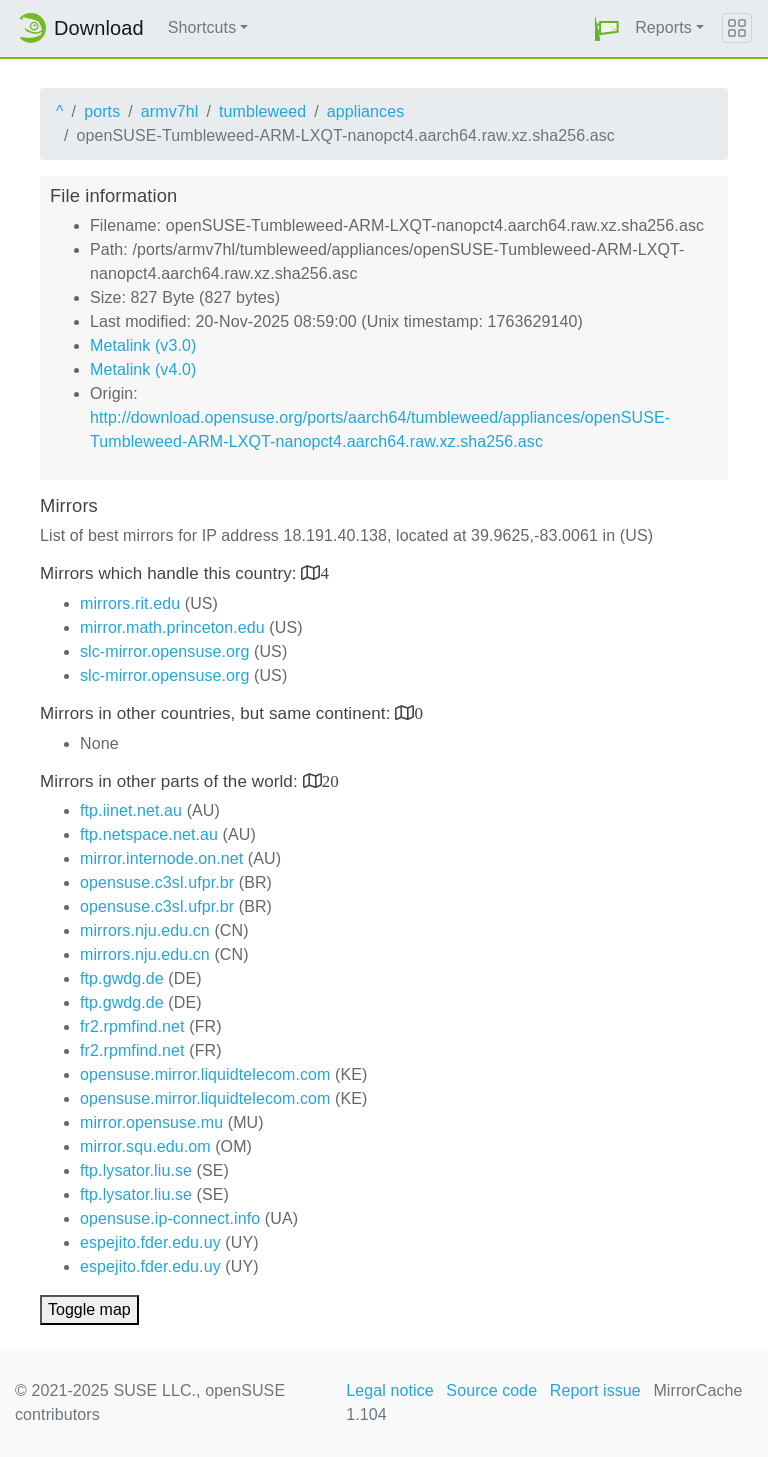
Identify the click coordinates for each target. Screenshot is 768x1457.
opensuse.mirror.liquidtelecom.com (205, 1074)
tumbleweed (262, 111)
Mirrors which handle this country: (170, 573)
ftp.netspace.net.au (149, 834)
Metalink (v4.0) (143, 369)
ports (102, 111)
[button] (607, 28)
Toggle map (89, 1309)
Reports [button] (663, 27)
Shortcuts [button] (202, 27)
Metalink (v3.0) (143, 345)
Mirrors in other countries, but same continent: (217, 713)
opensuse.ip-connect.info (170, 1218)
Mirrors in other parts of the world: (171, 781)
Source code (491, 1390)
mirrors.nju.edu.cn (145, 930)
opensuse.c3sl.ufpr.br (157, 882)
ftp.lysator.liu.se (136, 1170)
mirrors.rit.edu (130, 603)
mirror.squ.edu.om (145, 1146)
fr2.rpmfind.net (132, 1026)
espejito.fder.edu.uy (150, 1242)
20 (330, 780)
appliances (366, 111)
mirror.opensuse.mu (151, 1122)
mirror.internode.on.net (161, 858)
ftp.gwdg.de (122, 978)
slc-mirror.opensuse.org (164, 651)
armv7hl (170, 111)
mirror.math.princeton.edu (172, 627)
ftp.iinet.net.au (131, 810)
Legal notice (390, 1390)
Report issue (595, 1390)
